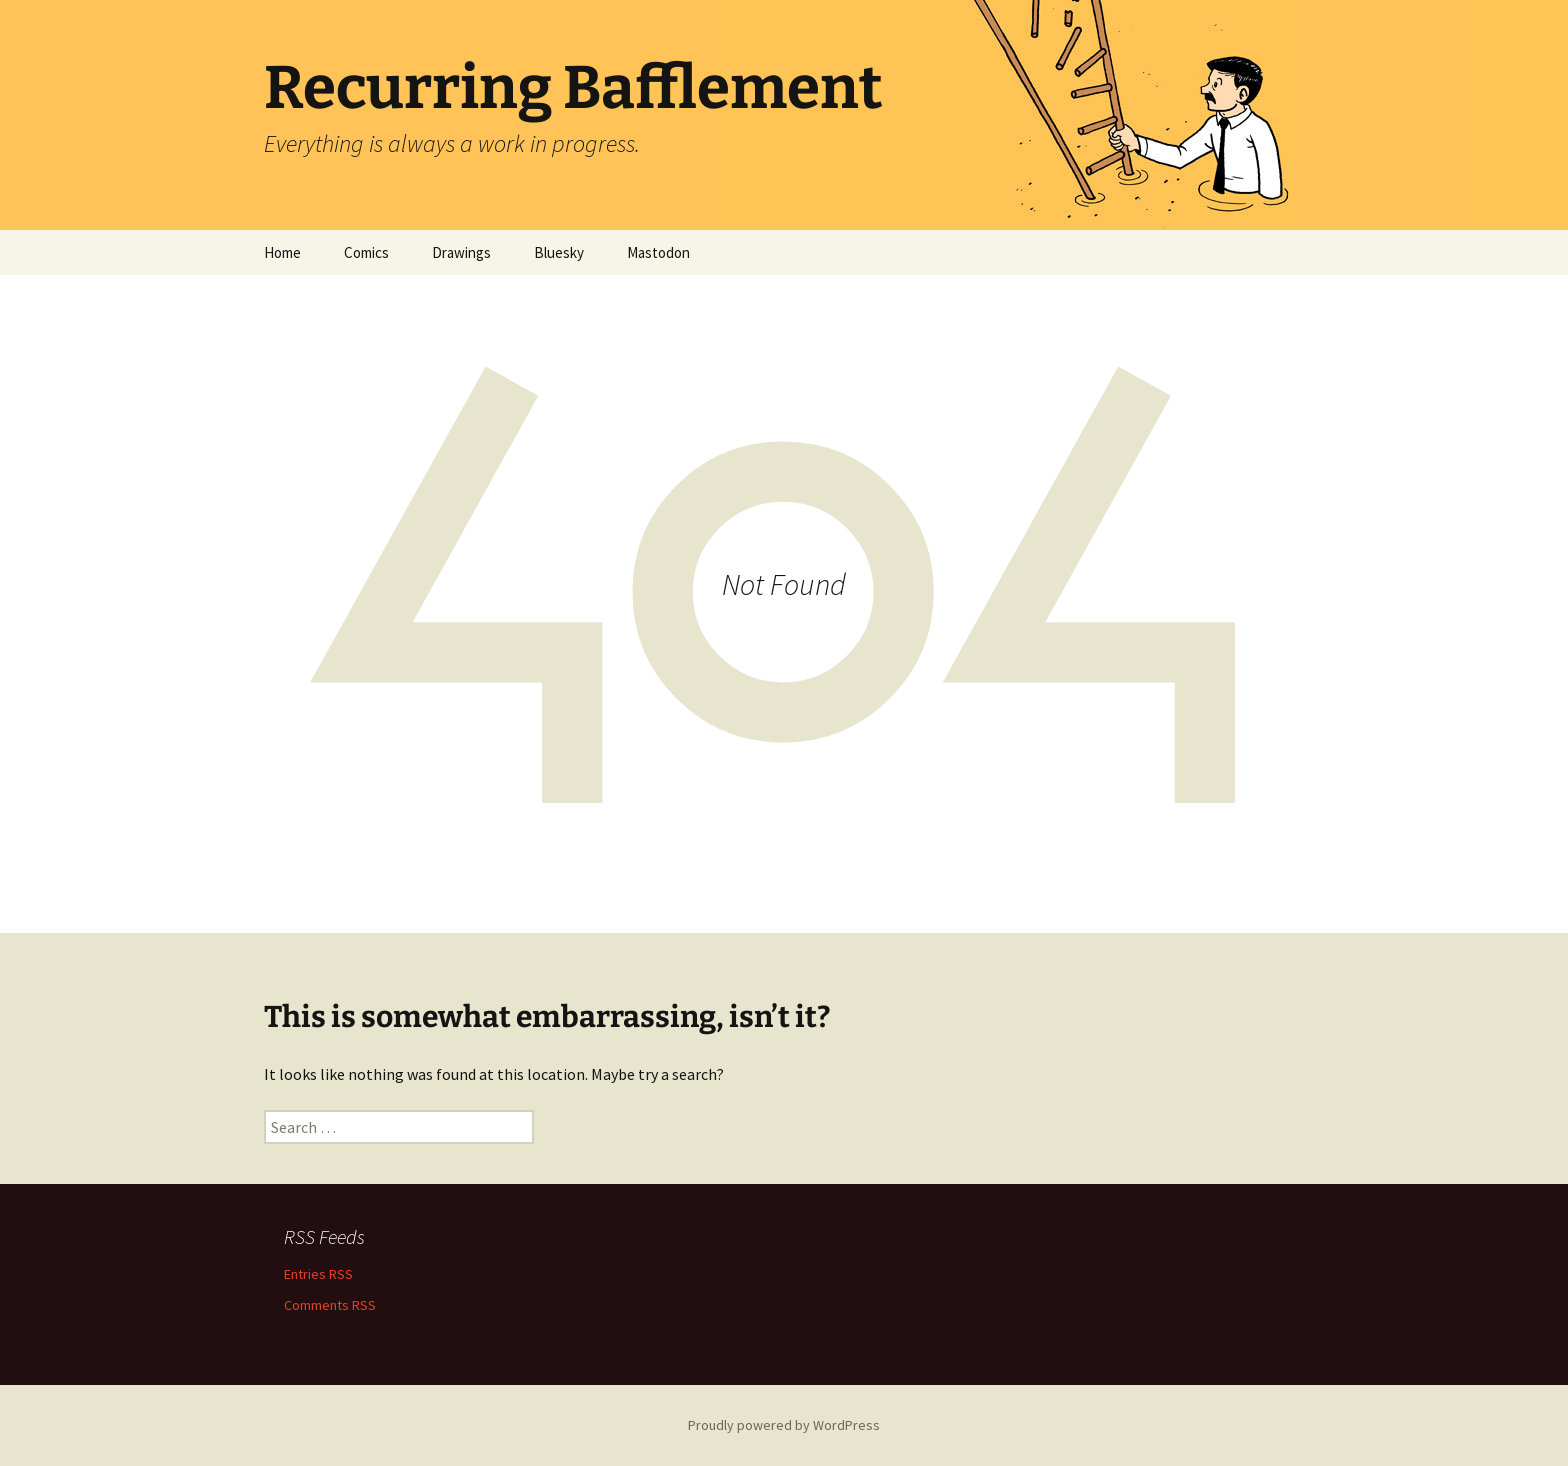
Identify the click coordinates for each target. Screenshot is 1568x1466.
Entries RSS (318, 1274)
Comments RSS (330, 1305)
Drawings (461, 252)
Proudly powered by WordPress (784, 1425)
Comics (366, 252)
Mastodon (658, 252)
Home (282, 252)
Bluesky (559, 252)
